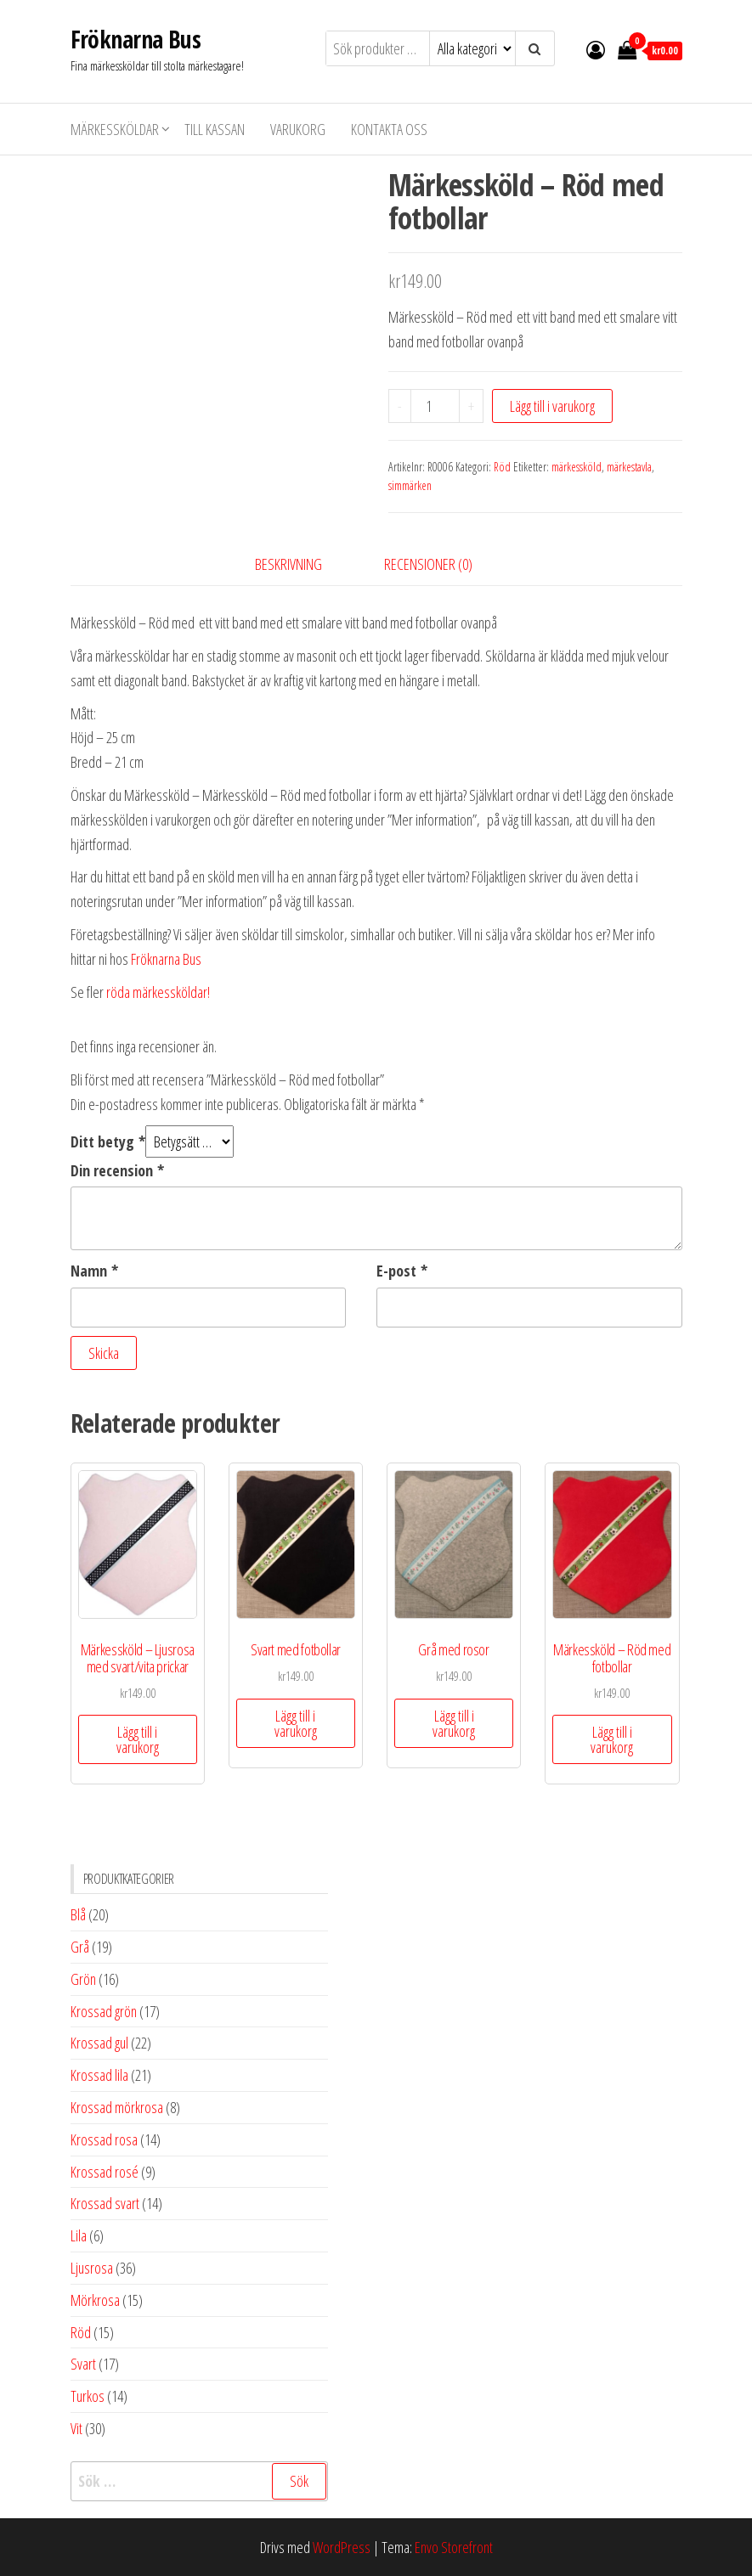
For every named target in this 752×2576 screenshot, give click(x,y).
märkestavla (629, 467)
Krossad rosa (104, 2139)
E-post (401, 1270)
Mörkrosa (95, 2300)
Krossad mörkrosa (117, 2107)
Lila (79, 2235)
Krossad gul (99, 2042)
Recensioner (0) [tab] (428, 564)
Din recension (117, 1170)
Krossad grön (104, 2011)
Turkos (88, 2396)
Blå (78, 1914)
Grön (83, 1979)
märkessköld (576, 467)
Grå (80, 1946)
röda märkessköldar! (158, 992)
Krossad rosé (105, 2172)
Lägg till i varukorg (552, 406)
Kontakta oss (389, 129)
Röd (502, 467)
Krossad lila (99, 2075)
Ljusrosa (92, 2268)
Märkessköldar (115, 129)
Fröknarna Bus (136, 39)
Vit (76, 2428)
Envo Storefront (454, 2547)
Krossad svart (105, 2203)
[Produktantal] (435, 406)
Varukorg (297, 129)
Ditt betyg (108, 1141)
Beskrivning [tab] (288, 564)
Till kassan (214, 129)
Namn (94, 1270)
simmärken (410, 485)
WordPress (341, 2547)
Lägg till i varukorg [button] (137, 1739)
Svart (83, 2363)
